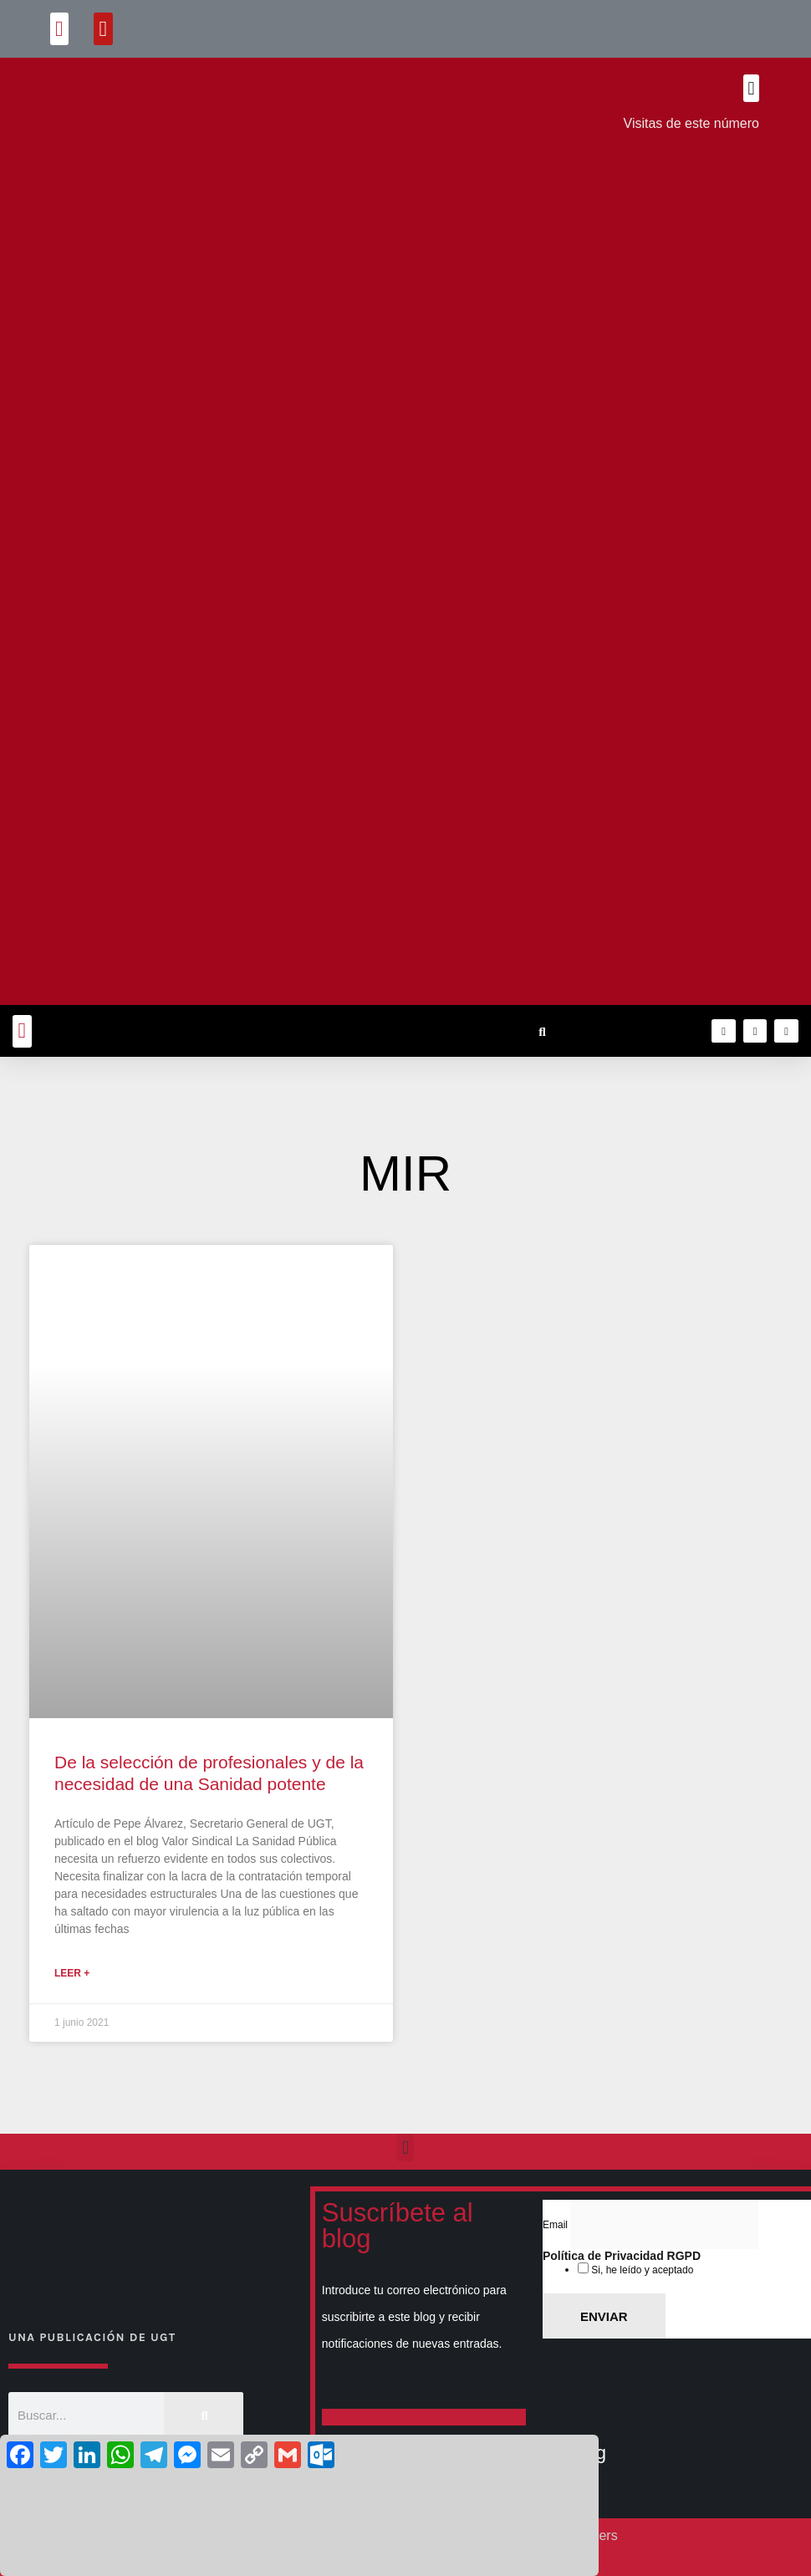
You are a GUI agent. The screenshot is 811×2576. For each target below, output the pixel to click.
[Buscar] (203, 2415)
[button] (59, 29)
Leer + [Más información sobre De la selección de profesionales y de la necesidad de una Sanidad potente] (71, 1973)
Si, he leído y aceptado (641, 2270)
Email (556, 2225)
